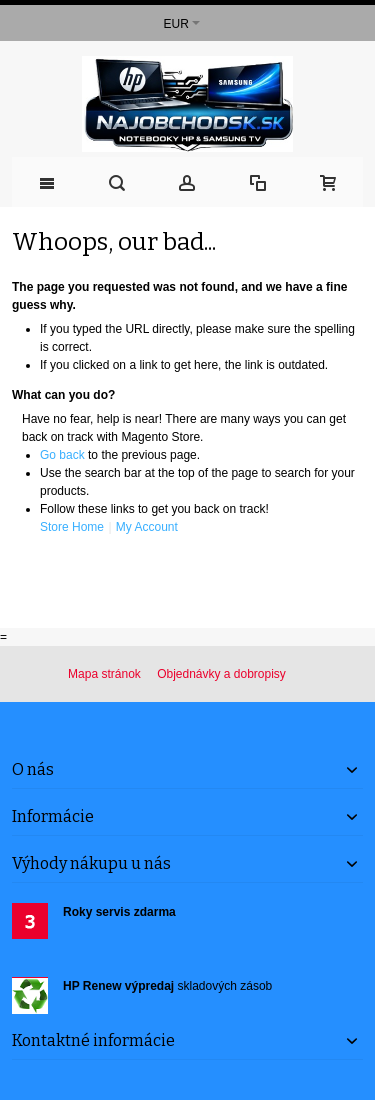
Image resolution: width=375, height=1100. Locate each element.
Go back (62, 455)
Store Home (72, 527)
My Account (147, 527)
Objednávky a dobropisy (221, 674)
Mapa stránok (104, 674)
